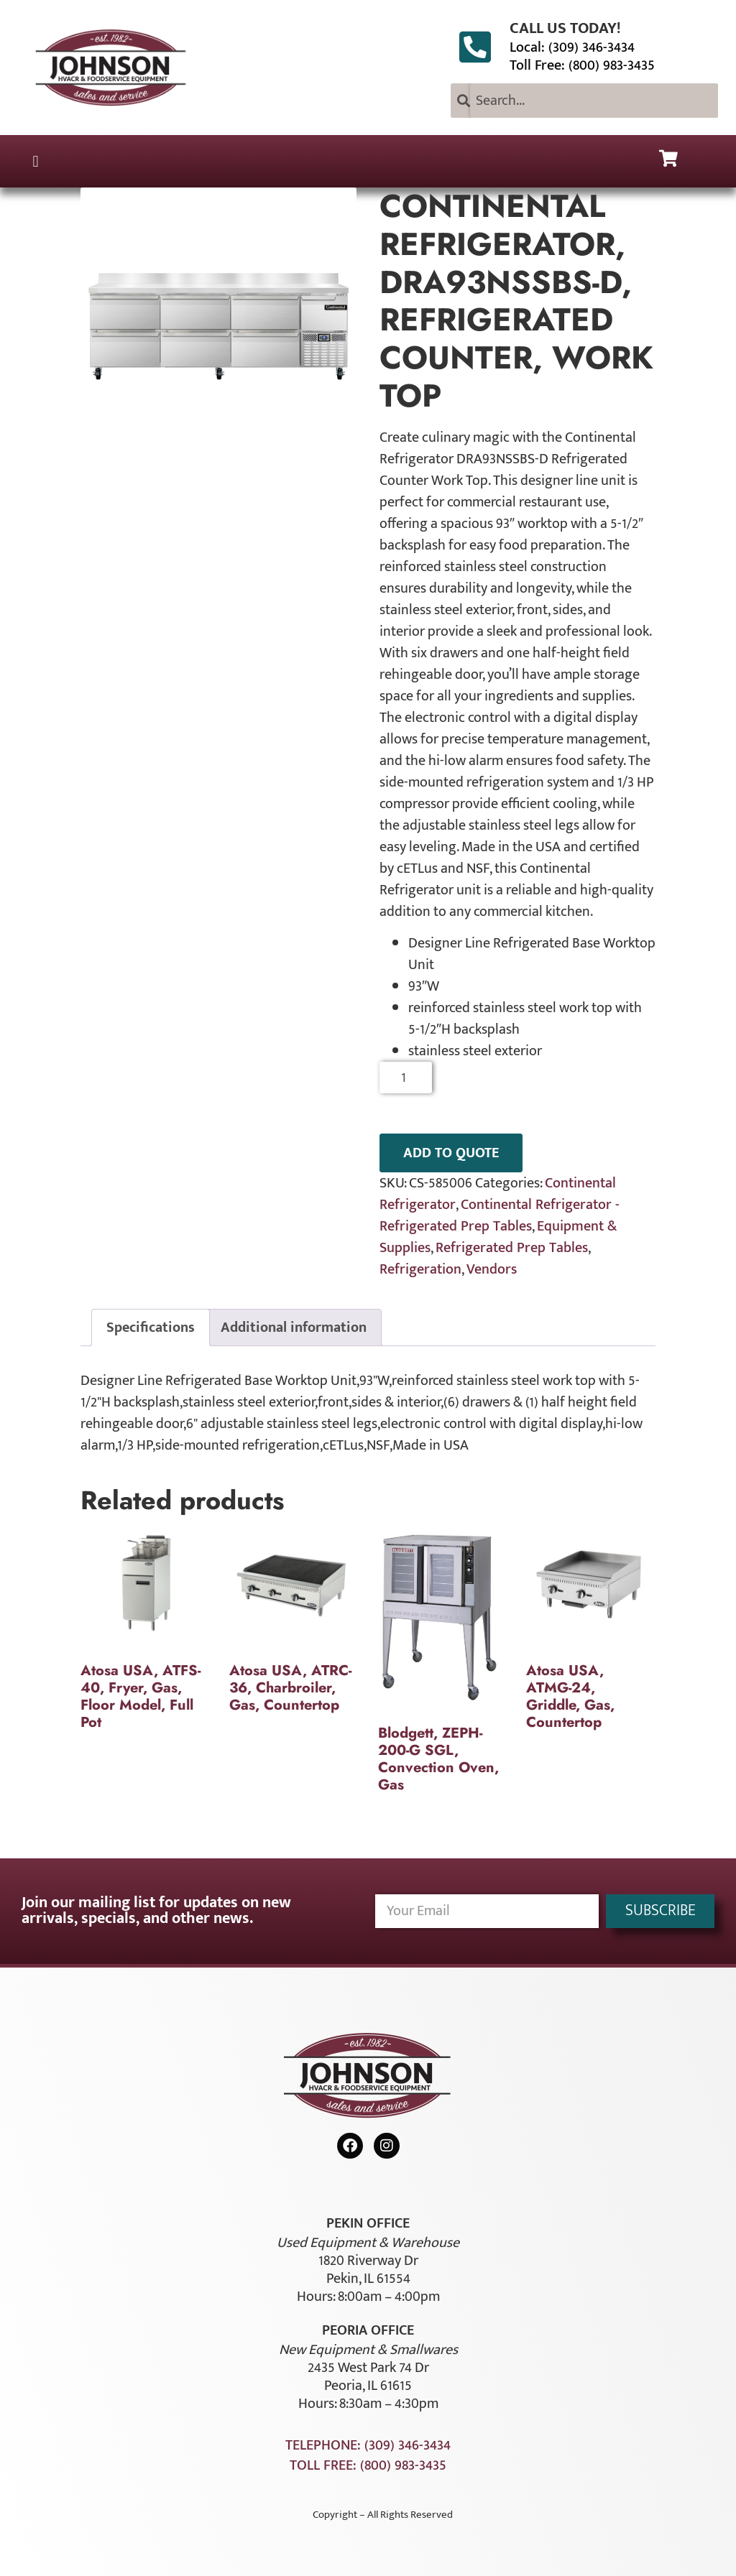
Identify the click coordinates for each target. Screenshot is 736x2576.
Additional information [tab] (294, 1327)
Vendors (491, 1269)
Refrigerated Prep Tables (512, 1248)
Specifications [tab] (150, 1327)
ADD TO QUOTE (451, 1153)
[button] (35, 161)
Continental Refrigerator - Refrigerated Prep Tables (500, 1215)
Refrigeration (420, 1269)
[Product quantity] (406, 1077)
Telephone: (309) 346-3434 (368, 2445)
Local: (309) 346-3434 (572, 47)
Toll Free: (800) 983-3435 (582, 65)
